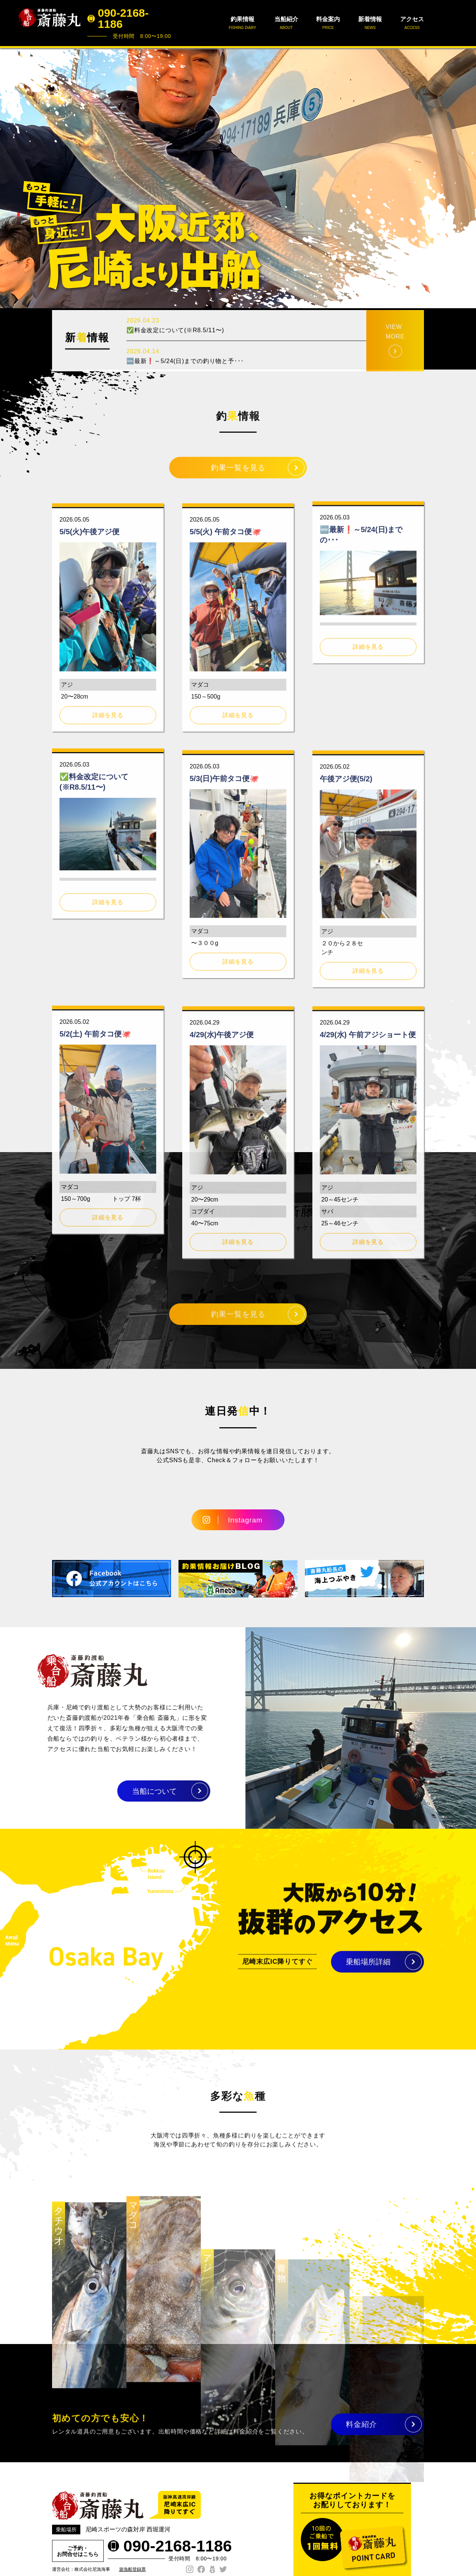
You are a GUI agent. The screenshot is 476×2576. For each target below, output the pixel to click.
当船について (119, 1791)
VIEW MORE (395, 365)
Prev (10, 178)
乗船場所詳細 (368, 1970)
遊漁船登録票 (132, 2569)
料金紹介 (361, 2432)
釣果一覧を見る (238, 476)
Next (466, 178)
